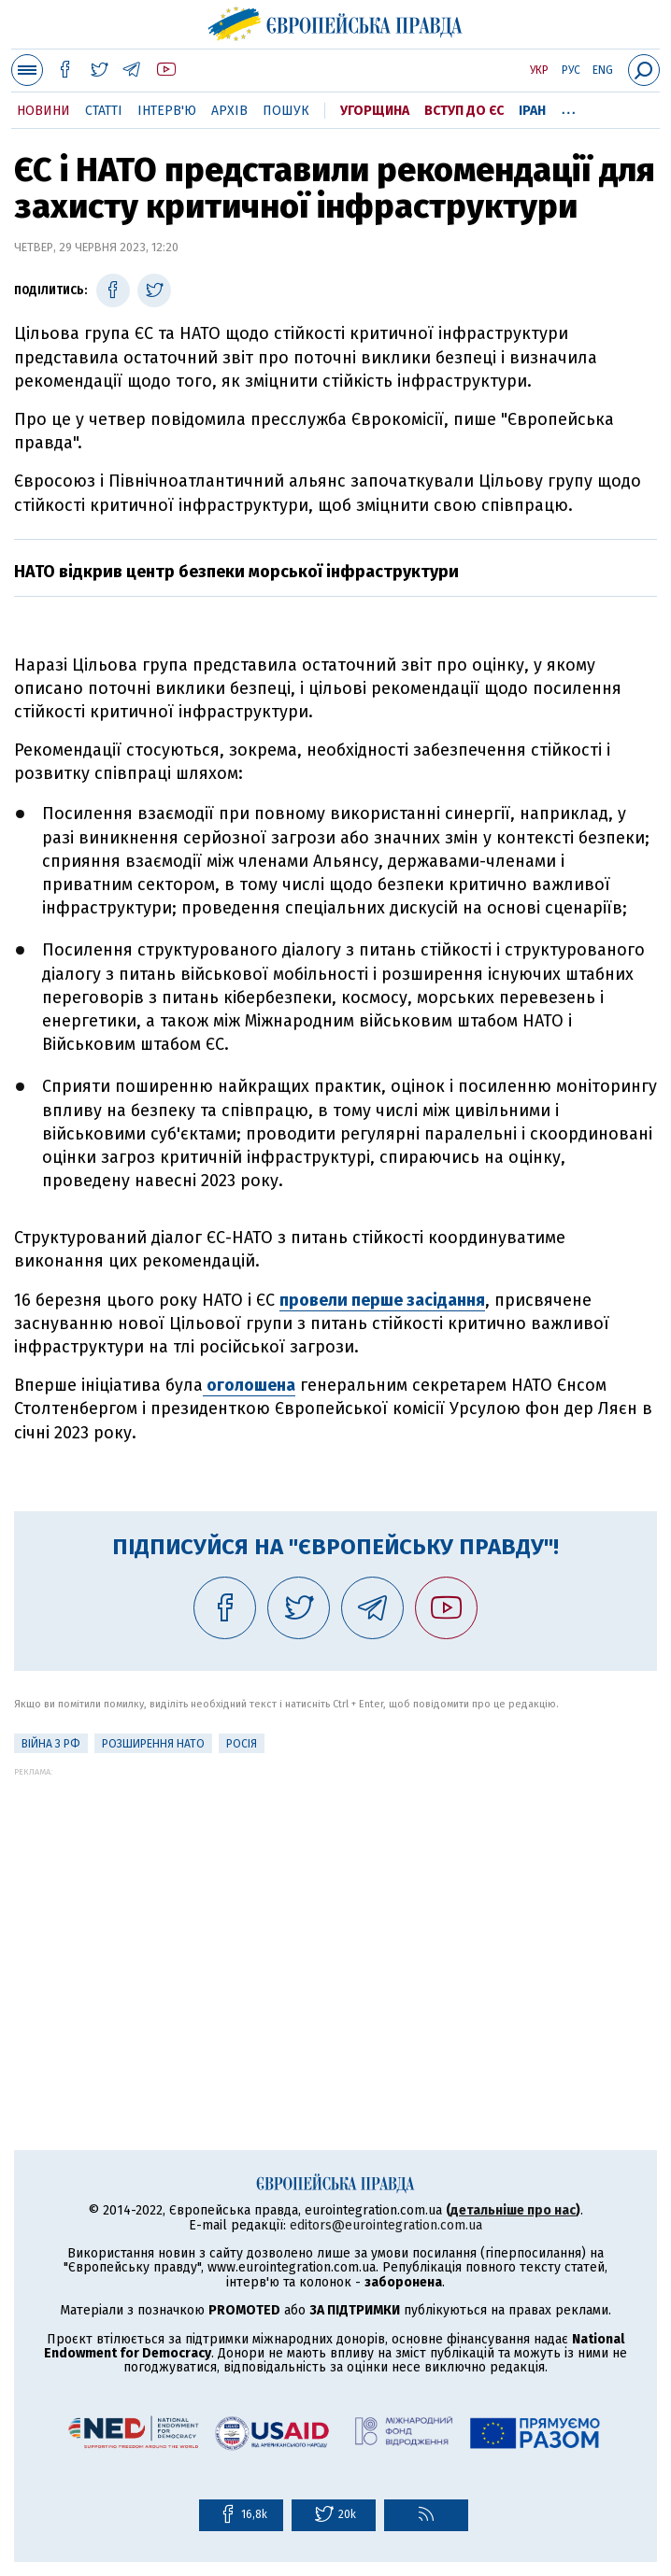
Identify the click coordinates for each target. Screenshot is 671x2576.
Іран (532, 111)
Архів (229, 111)
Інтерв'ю (166, 111)
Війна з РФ (50, 1743)
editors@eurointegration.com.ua (386, 2225)
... (569, 107)
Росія (241, 1743)
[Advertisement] (335, 1907)
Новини (43, 111)
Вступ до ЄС (464, 111)
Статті (103, 111)
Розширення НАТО (153, 1743)
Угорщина (374, 111)
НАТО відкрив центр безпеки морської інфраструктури (236, 571)
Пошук (286, 111)
